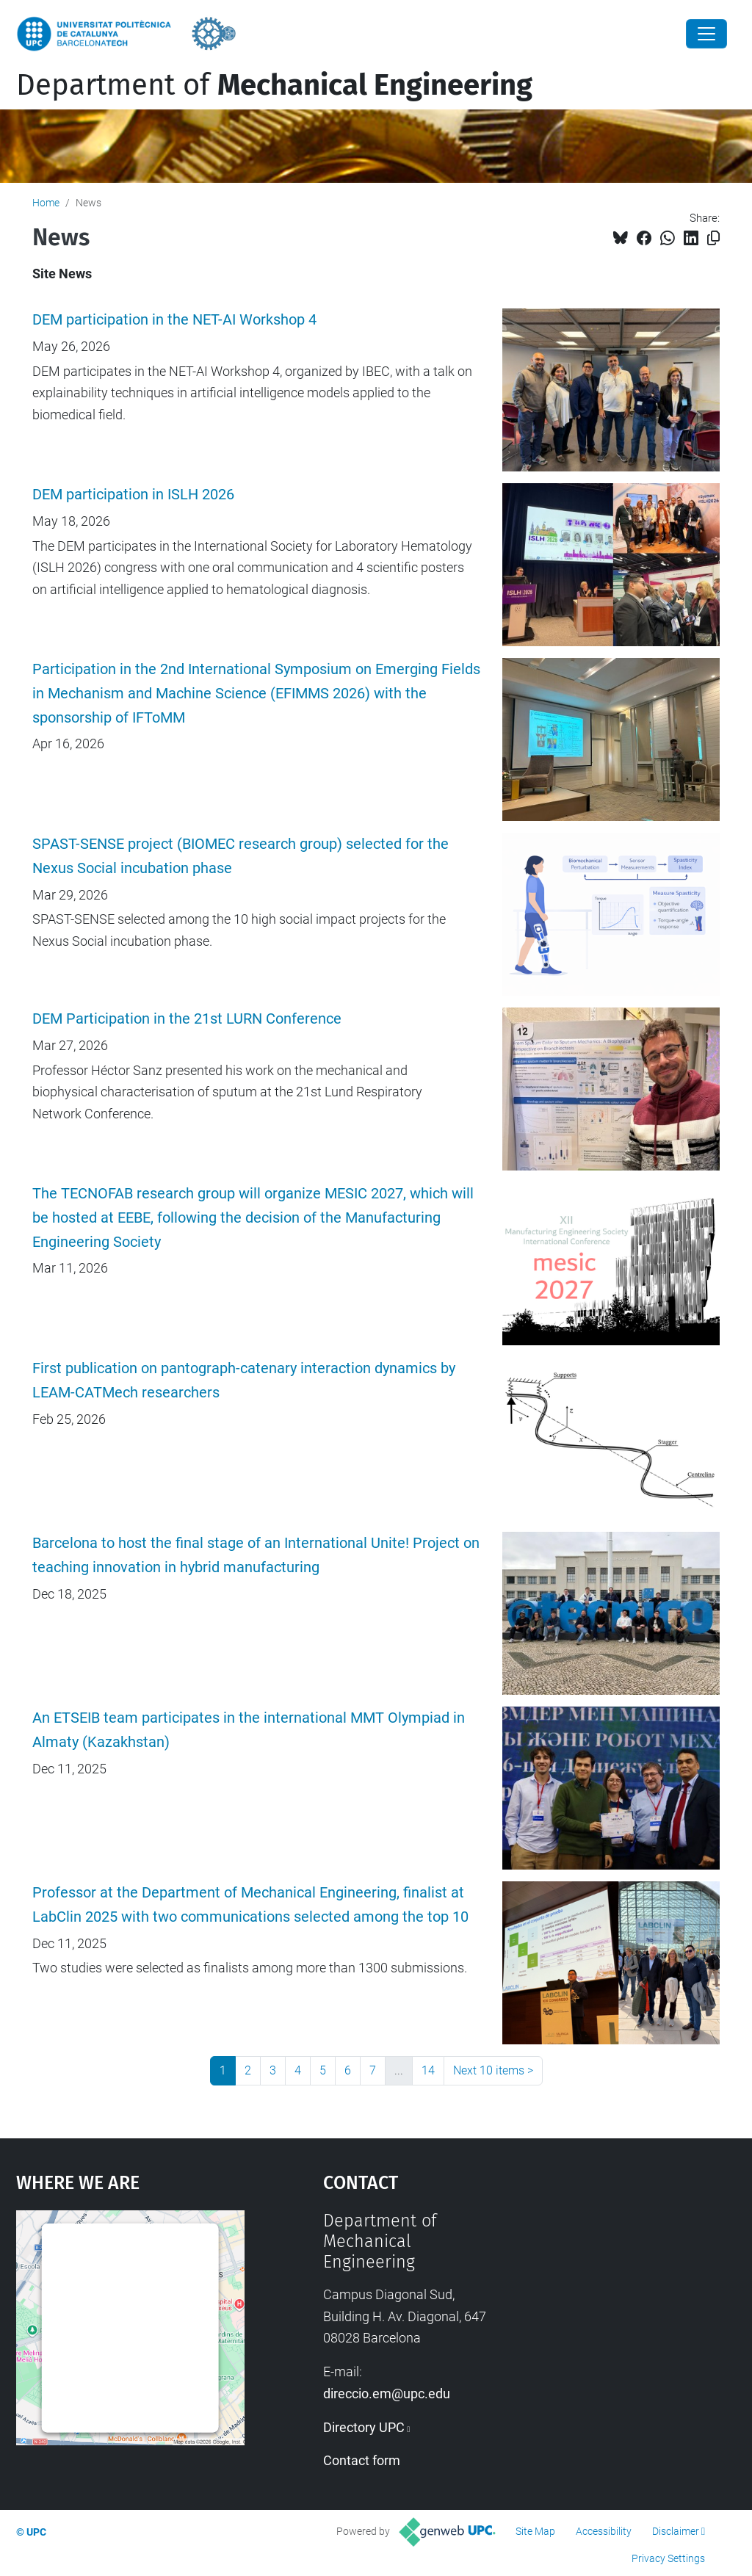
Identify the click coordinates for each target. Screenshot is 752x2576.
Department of (274, 85)
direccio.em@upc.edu (386, 2393)
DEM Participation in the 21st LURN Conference (186, 1018)
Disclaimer (675, 2531)
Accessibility (604, 2531)
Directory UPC (364, 2427)
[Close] (706, 33)
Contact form (361, 2460)
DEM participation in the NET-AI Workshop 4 (174, 319)
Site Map (535, 2531)
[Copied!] (713, 238)
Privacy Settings (668, 2558)
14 (428, 2070)
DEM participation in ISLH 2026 (133, 494)
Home (45, 203)
